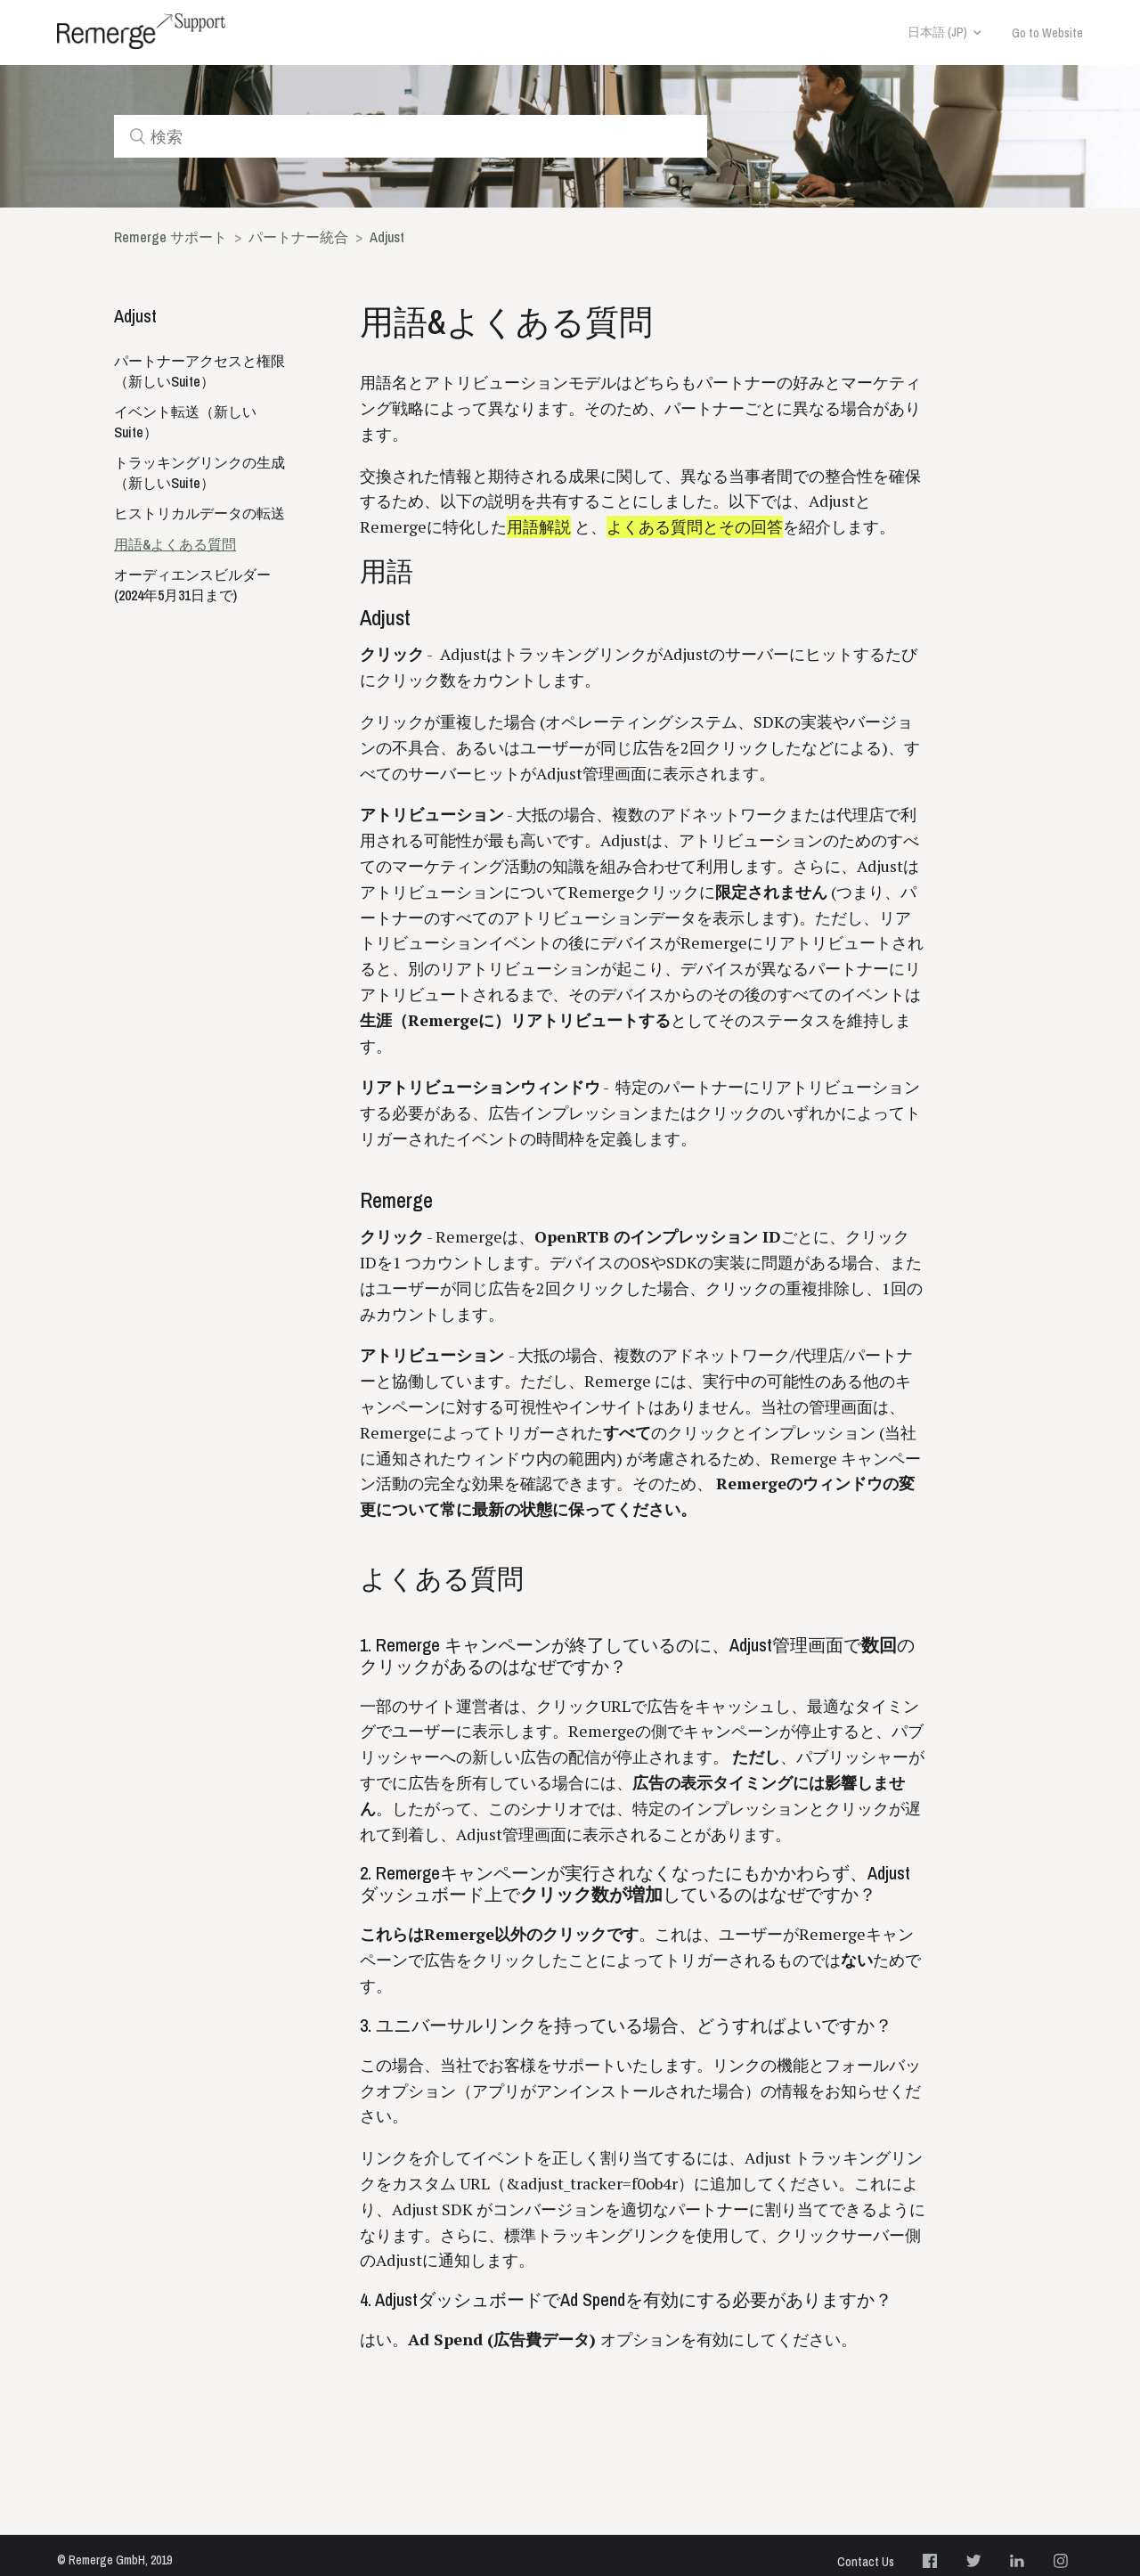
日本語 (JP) (937, 32)
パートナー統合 (298, 237)
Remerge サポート (170, 237)
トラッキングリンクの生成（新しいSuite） (199, 472)
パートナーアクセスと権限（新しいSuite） (199, 371)
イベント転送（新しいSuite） (185, 422)
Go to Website (1047, 33)
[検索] (410, 136)
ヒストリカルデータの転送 (199, 513)
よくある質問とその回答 (695, 527)
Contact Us (865, 2562)
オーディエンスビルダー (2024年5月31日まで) (192, 585)
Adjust (387, 237)
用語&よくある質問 (175, 544)
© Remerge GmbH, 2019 (114, 2560)
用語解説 (539, 527)
